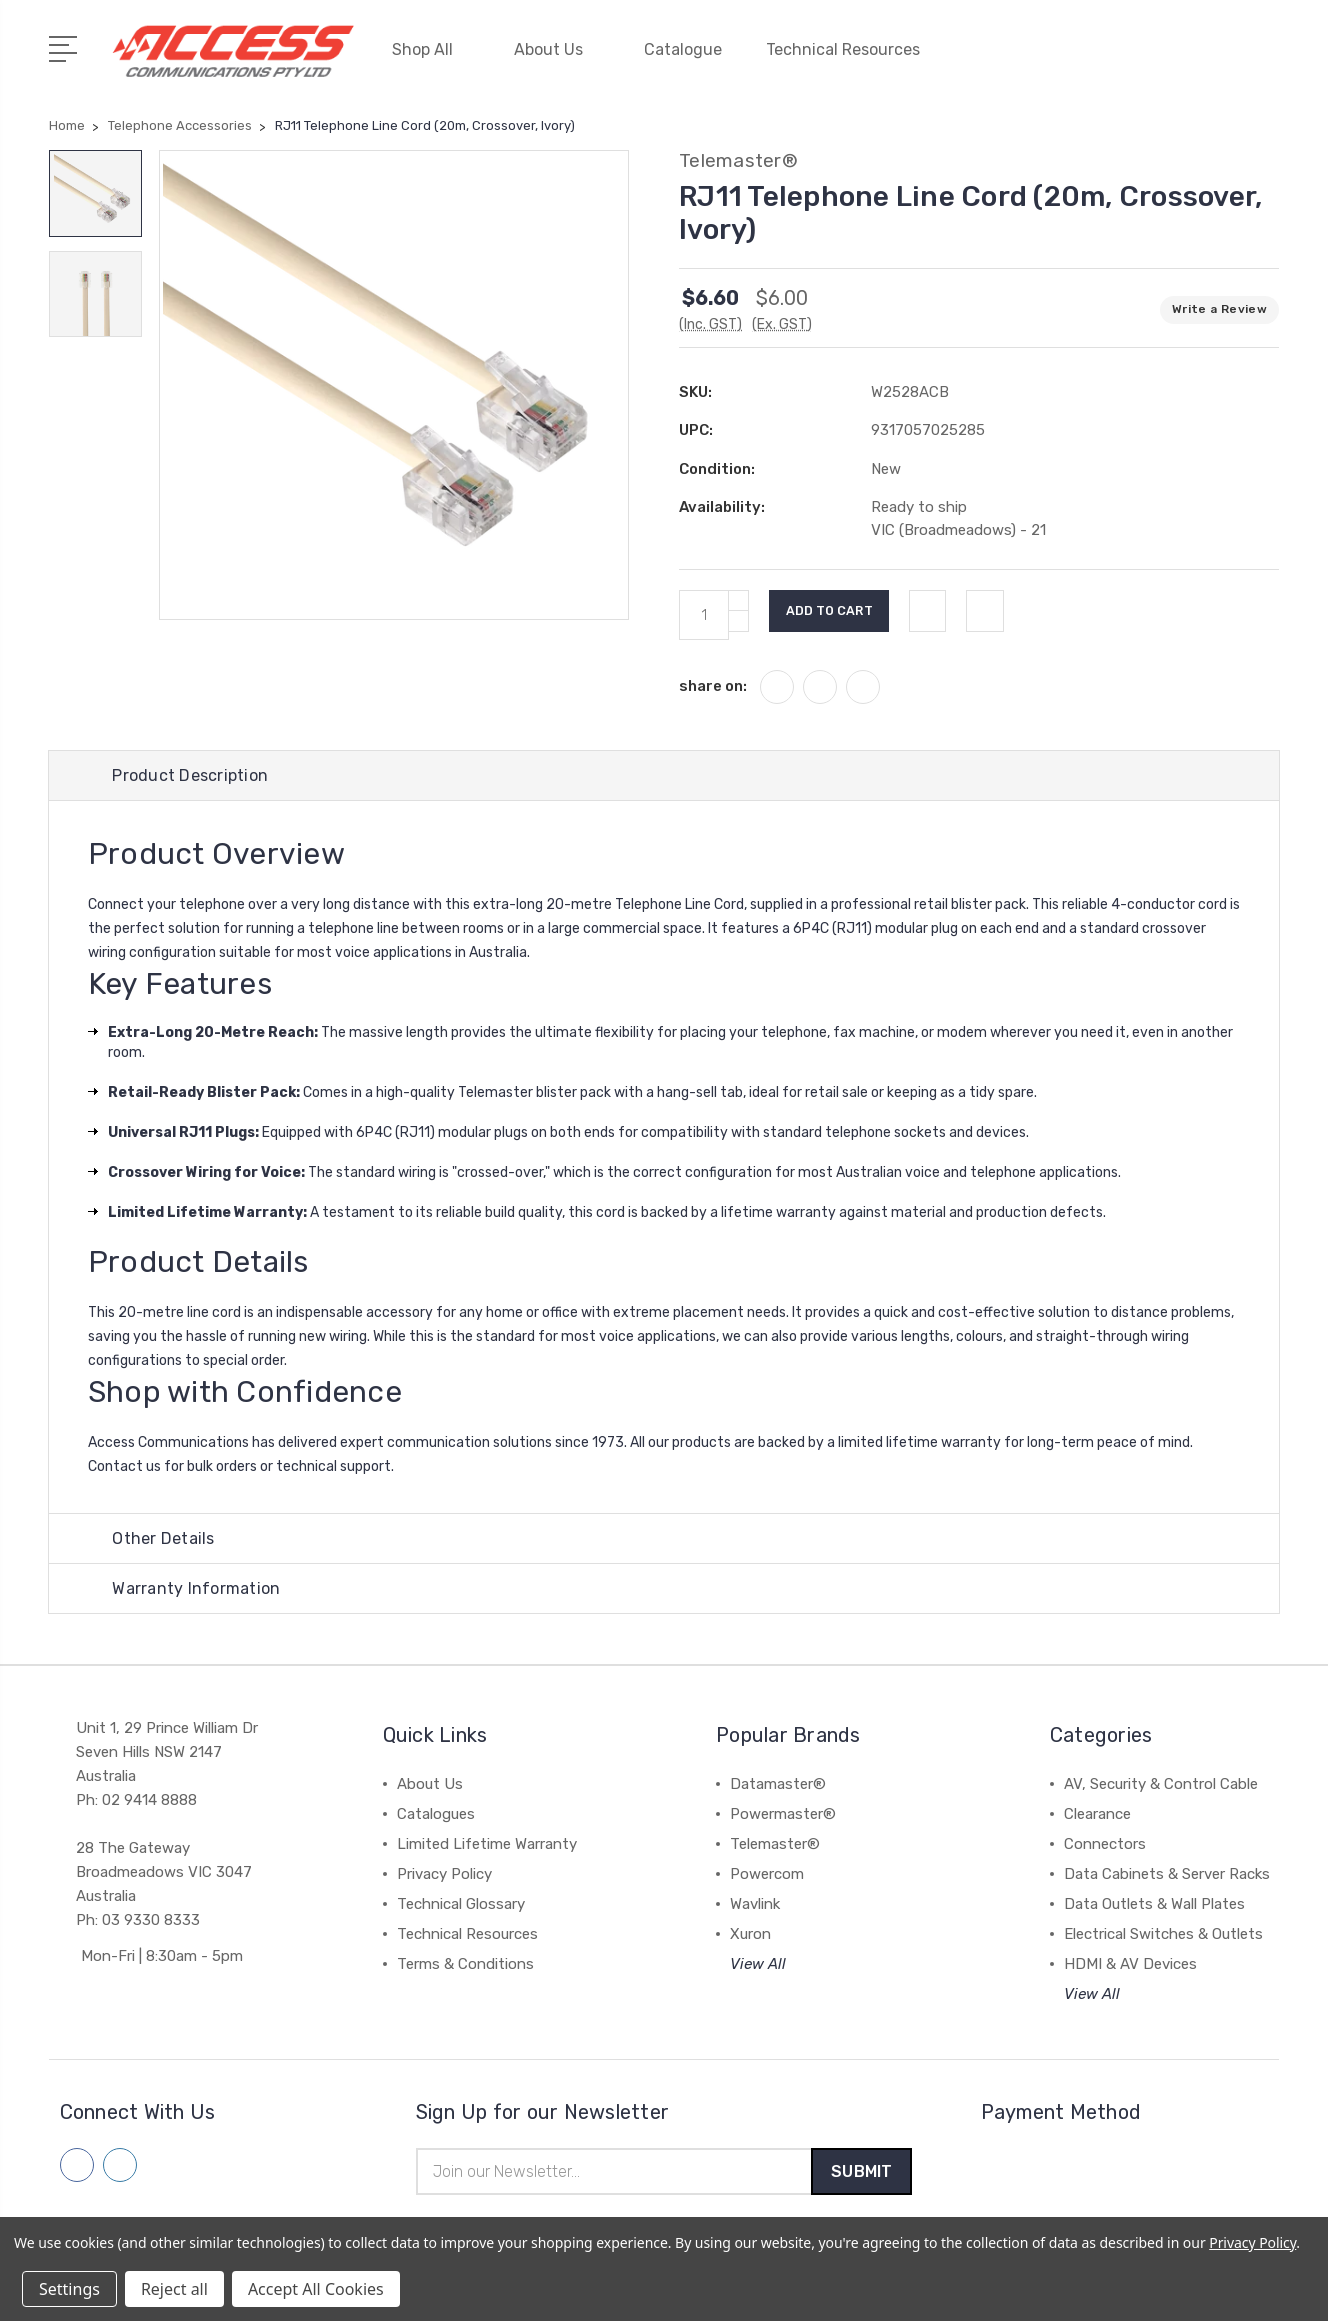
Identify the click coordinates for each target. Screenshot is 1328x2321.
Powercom (767, 1873)
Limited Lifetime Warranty (487, 1843)
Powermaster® (783, 1813)
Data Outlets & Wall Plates (1154, 1903)
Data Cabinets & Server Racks (1167, 1873)
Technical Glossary (461, 1903)
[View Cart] (1268, 60)
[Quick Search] (1208, 60)
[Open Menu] (66, 45)
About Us (557, 47)
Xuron (750, 1933)
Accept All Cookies (316, 2289)
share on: (713, 680)
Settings (69, 2289)
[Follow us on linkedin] (120, 2164)
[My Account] (1088, 60)
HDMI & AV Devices (1130, 1963)
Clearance (1097, 1813)
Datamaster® (778, 1783)
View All (758, 1963)
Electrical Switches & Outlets (1163, 1933)
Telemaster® (775, 1843)
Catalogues (436, 1813)
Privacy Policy (444, 1873)
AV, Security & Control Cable (1161, 1783)
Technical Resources (851, 47)
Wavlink (755, 1903)
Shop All (431, 47)
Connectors (1105, 1843)
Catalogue (683, 47)
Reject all (174, 2289)
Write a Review (1219, 303)
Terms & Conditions (465, 1963)
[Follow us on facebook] (77, 2164)
